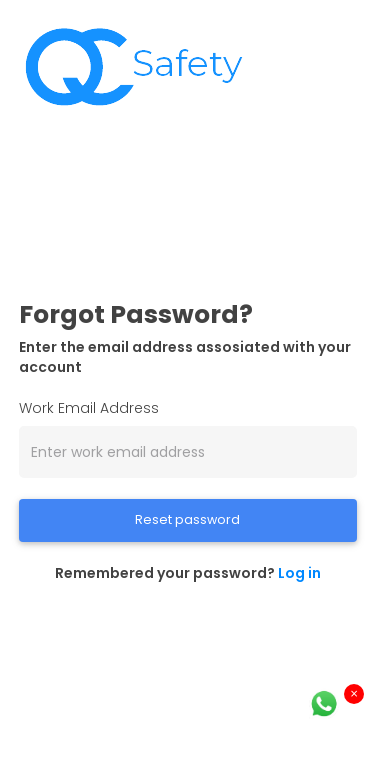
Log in (299, 573)
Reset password (187, 519)
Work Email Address (89, 408)
